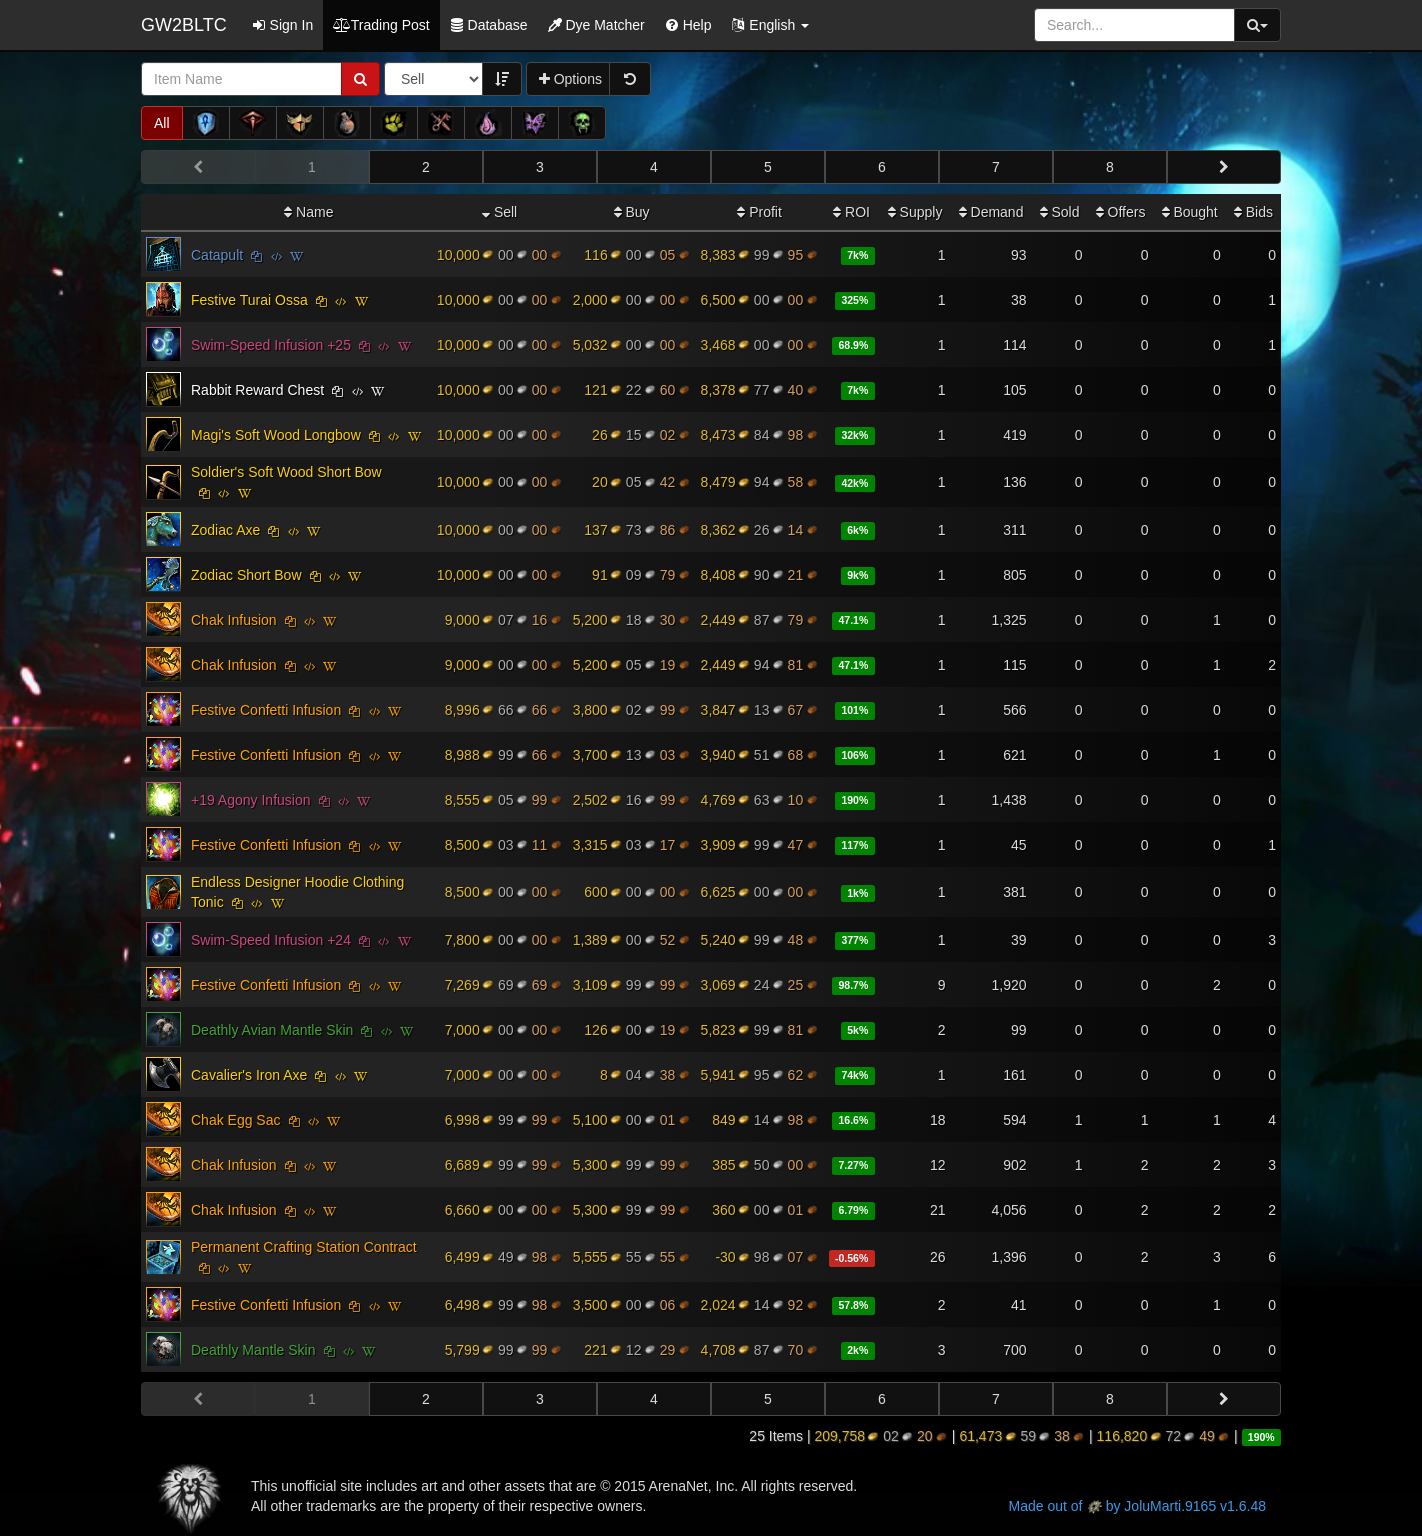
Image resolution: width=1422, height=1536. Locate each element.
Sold (1060, 212)
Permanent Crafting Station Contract (304, 1247)
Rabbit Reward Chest (257, 390)
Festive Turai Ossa (249, 300)
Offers (1121, 212)
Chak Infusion (234, 620)
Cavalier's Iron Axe (249, 1075)
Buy (632, 212)
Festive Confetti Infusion (266, 710)
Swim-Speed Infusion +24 (271, 940)
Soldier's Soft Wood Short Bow (286, 472)
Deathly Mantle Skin (253, 1350)
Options (570, 79)
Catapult (217, 255)
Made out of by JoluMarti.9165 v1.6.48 (1137, 1506)
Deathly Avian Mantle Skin (272, 1030)
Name (308, 212)
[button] (770, 25)
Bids (1253, 212)
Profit (759, 212)
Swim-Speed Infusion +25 (271, 345)
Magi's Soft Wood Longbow (276, 435)
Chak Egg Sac (236, 1120)
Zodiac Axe (225, 530)
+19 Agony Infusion (251, 800)
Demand (991, 212)
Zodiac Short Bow (246, 575)
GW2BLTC (184, 25)
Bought (1190, 212)
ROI (851, 212)
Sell (499, 212)
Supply (915, 212)
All (162, 123)
